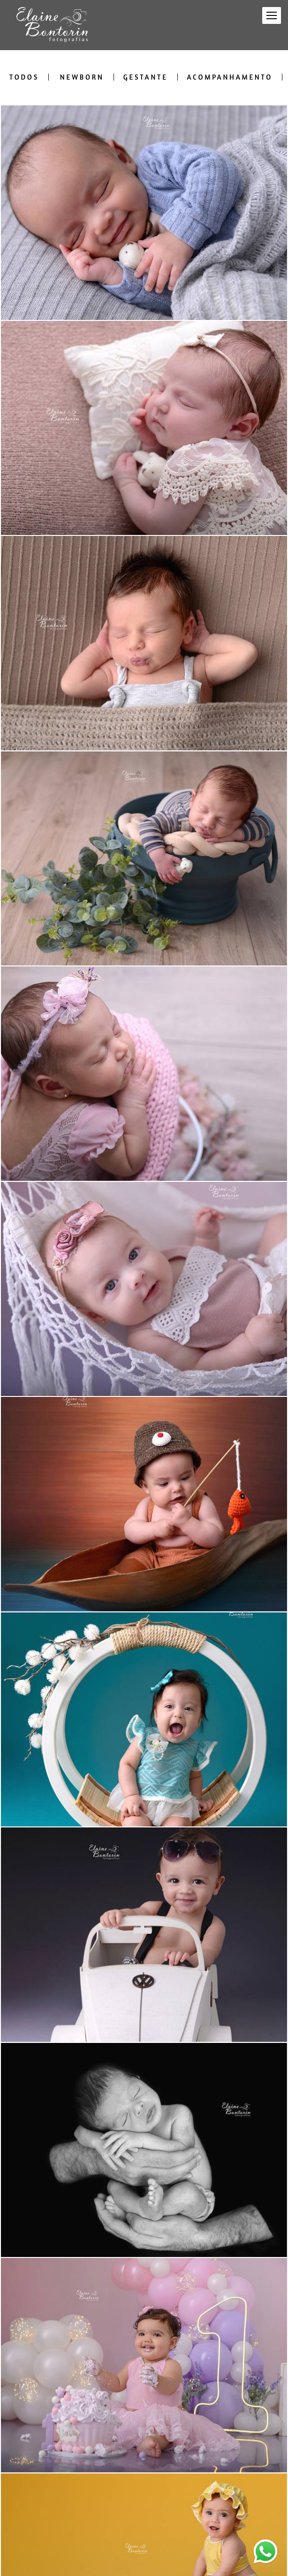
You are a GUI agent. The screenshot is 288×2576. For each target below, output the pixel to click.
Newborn (82, 77)
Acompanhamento (230, 77)
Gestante (145, 77)
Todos (24, 77)
